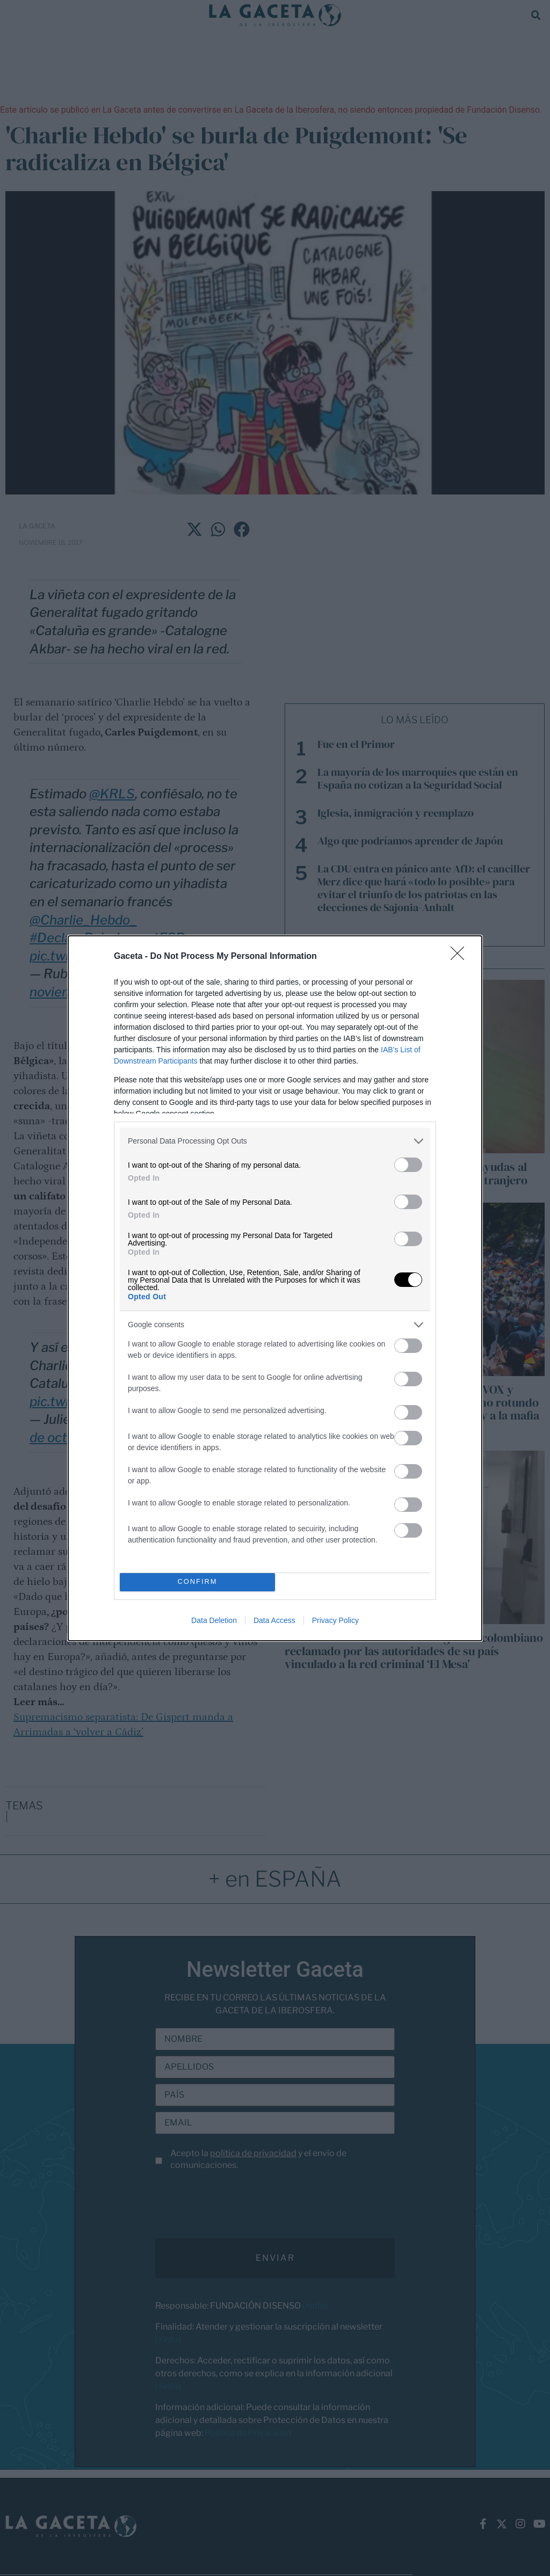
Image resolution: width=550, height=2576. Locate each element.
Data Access (274, 1620)
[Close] (461, 957)
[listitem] (275, 1141)
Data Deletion (214, 1620)
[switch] (408, 1165)
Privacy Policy (335, 1620)
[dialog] (275, 1288)
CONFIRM (197, 1582)
